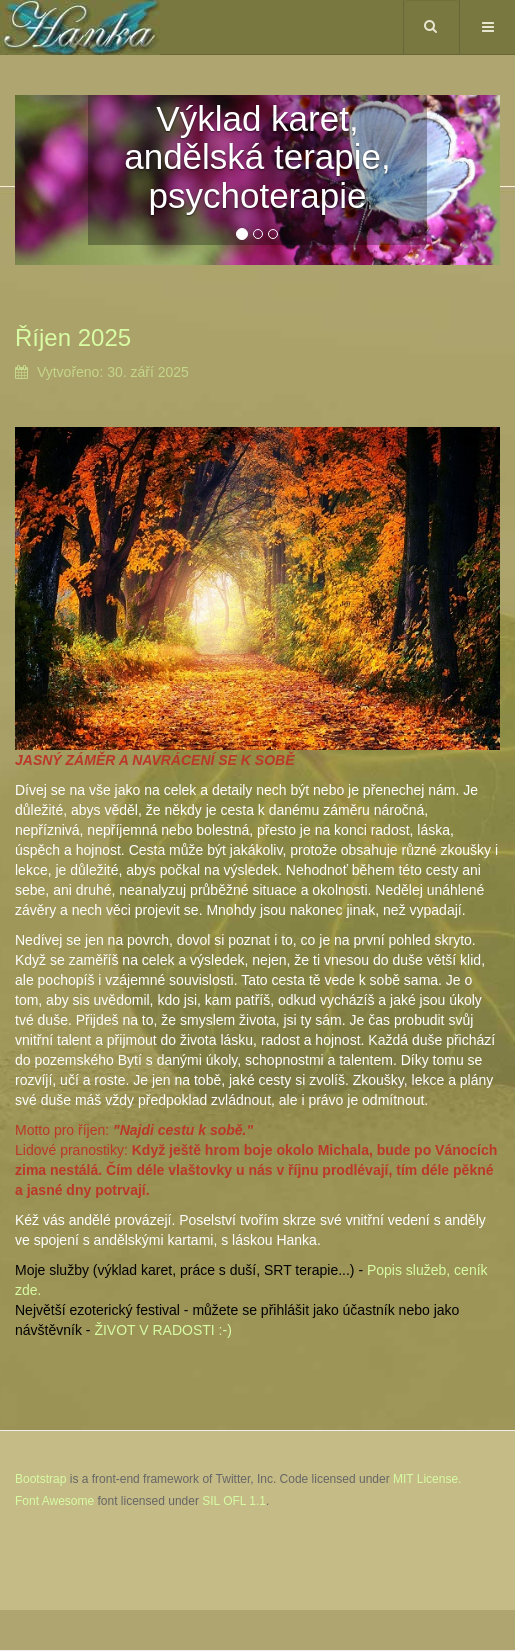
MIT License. (427, 1479)
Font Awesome (54, 1501)
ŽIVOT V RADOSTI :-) (162, 1330)
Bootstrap (40, 1479)
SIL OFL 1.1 (234, 1501)
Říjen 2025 (73, 337)
